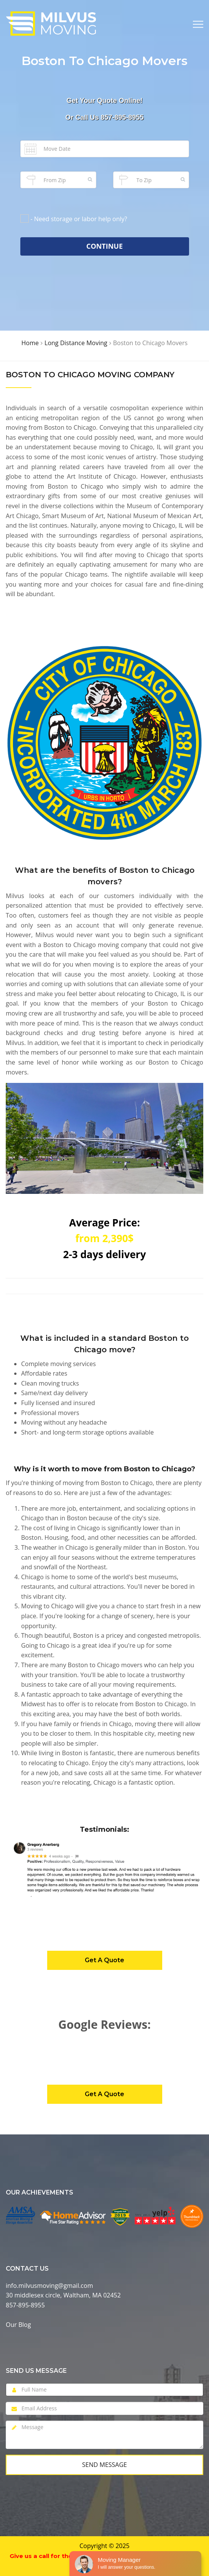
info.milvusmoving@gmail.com (49, 2285)
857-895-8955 (121, 117)
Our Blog (18, 2324)
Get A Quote (104, 1960)
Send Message (104, 2464)
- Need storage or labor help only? (79, 219)
